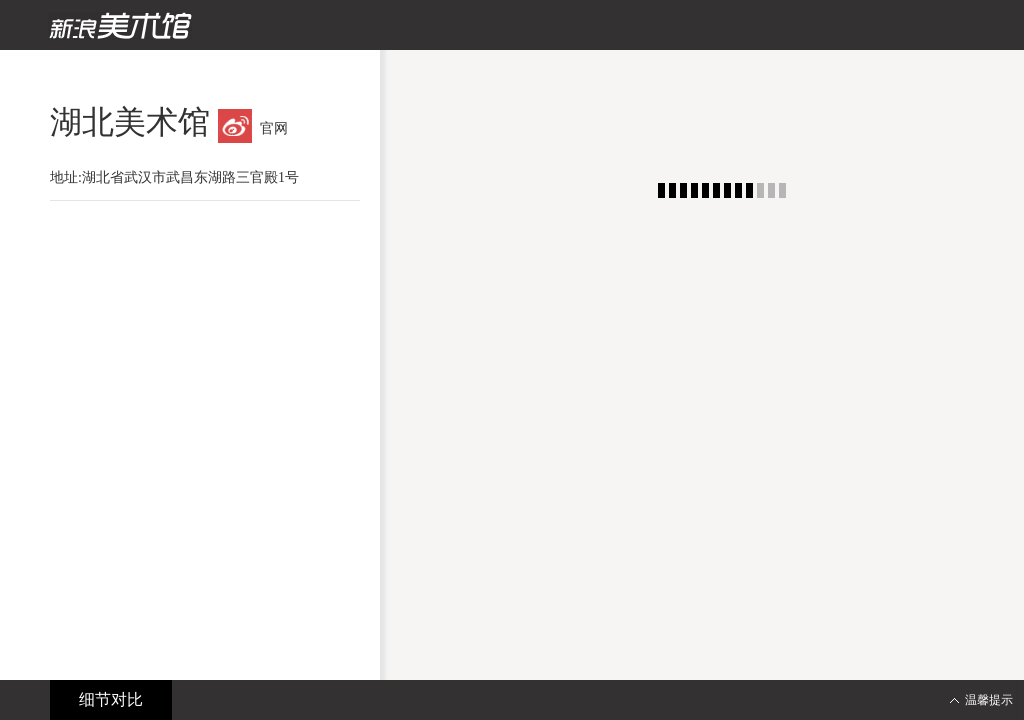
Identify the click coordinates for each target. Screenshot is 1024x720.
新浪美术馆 (120, 26)
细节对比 (111, 699)
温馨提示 (989, 700)
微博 (235, 126)
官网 (274, 128)
